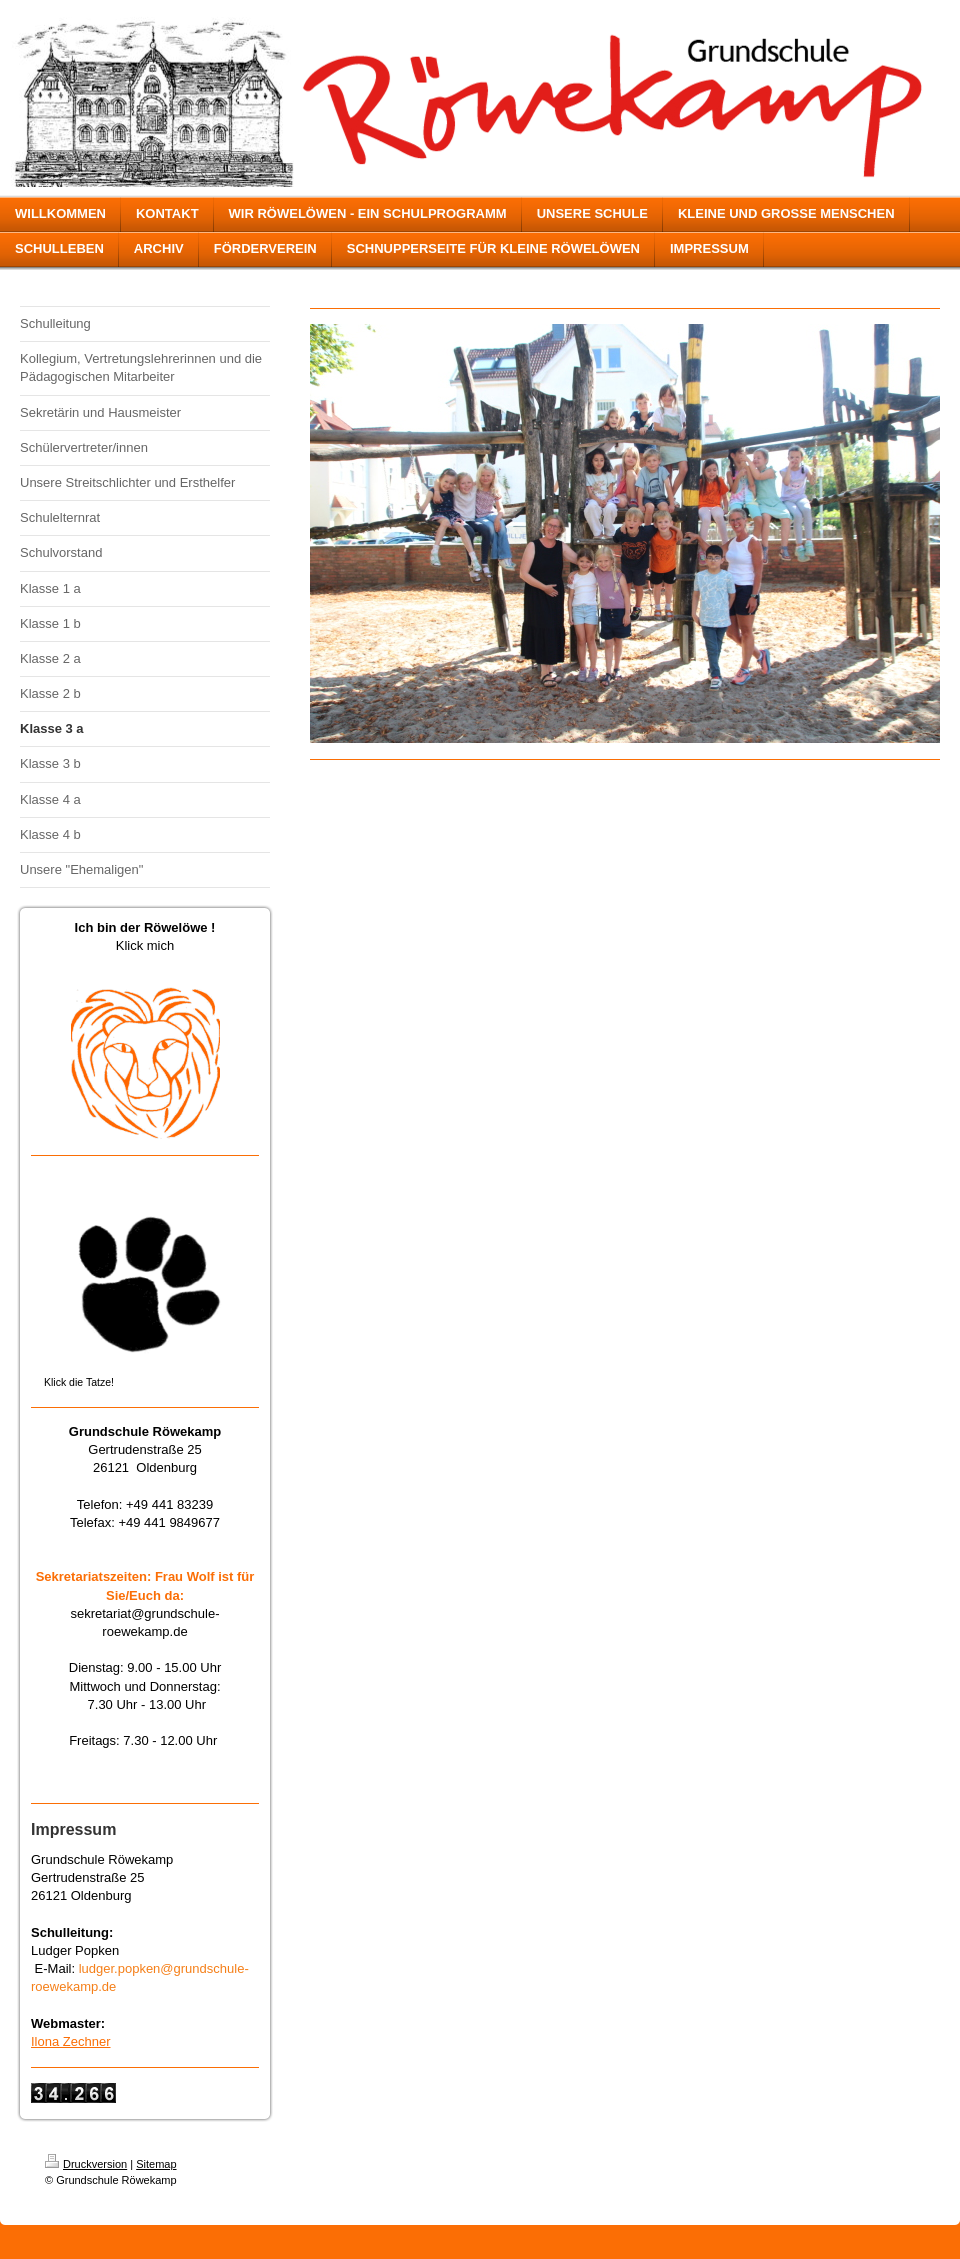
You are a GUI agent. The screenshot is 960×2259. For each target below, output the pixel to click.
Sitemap (156, 2164)
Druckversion (86, 2164)
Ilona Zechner (71, 2041)
